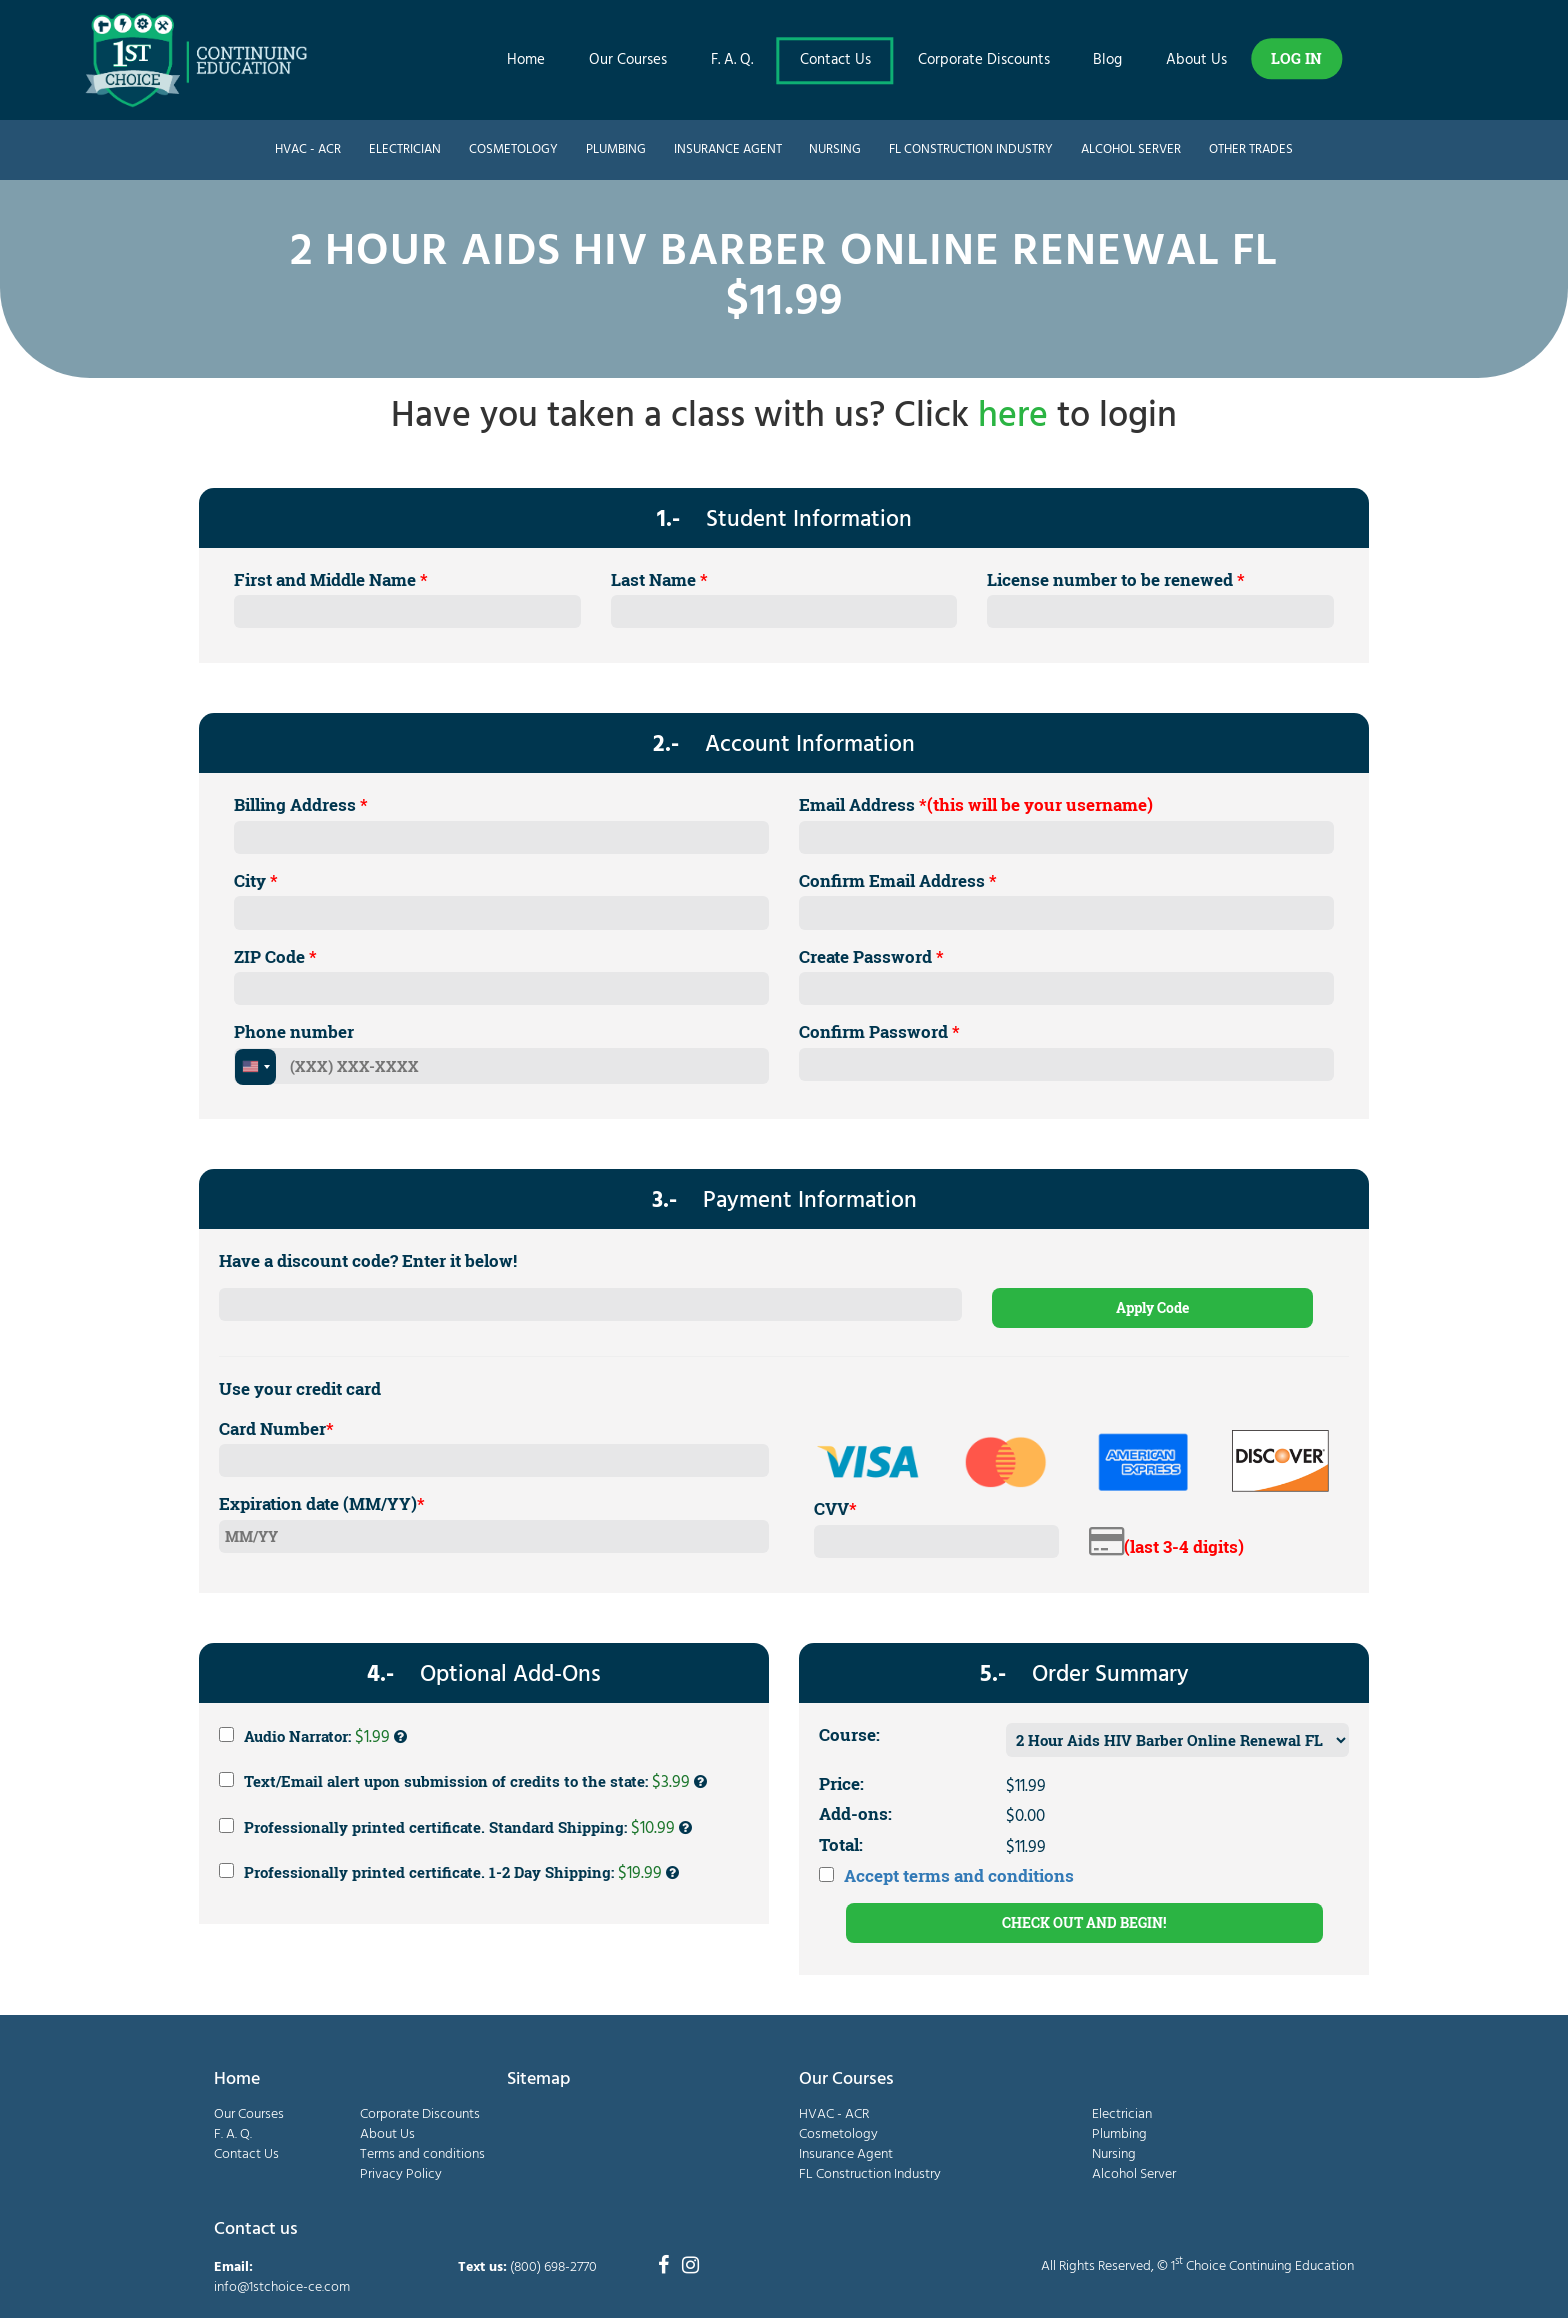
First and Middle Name (331, 579)
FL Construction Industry (971, 149)
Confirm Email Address (898, 880)
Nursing (835, 149)
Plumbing (616, 149)
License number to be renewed (1116, 579)
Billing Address (301, 804)
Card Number (276, 1428)
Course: (849, 1734)
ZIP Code (275, 956)
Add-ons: (855, 1813)
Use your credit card (300, 1388)
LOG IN (1296, 58)
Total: (841, 1844)
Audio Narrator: (313, 1737)
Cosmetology (513, 149)
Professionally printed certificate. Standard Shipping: (455, 1828)
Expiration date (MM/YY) (322, 1503)
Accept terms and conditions (959, 1875)
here (1013, 417)
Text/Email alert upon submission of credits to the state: (463, 1782)
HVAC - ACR (308, 149)
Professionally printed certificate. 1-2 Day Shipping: (449, 1873)
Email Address (976, 804)
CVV (835, 1508)
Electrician (405, 149)
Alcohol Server (1131, 149)
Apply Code (1152, 1307)
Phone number (294, 1031)
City (256, 880)
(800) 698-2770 (553, 2267)
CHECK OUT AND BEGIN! (1084, 1922)
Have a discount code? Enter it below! (368, 1260)
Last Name (659, 579)
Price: (841, 1783)
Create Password (871, 956)
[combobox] (255, 1067)
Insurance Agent (728, 149)
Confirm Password (879, 1031)
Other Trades (1251, 149)
